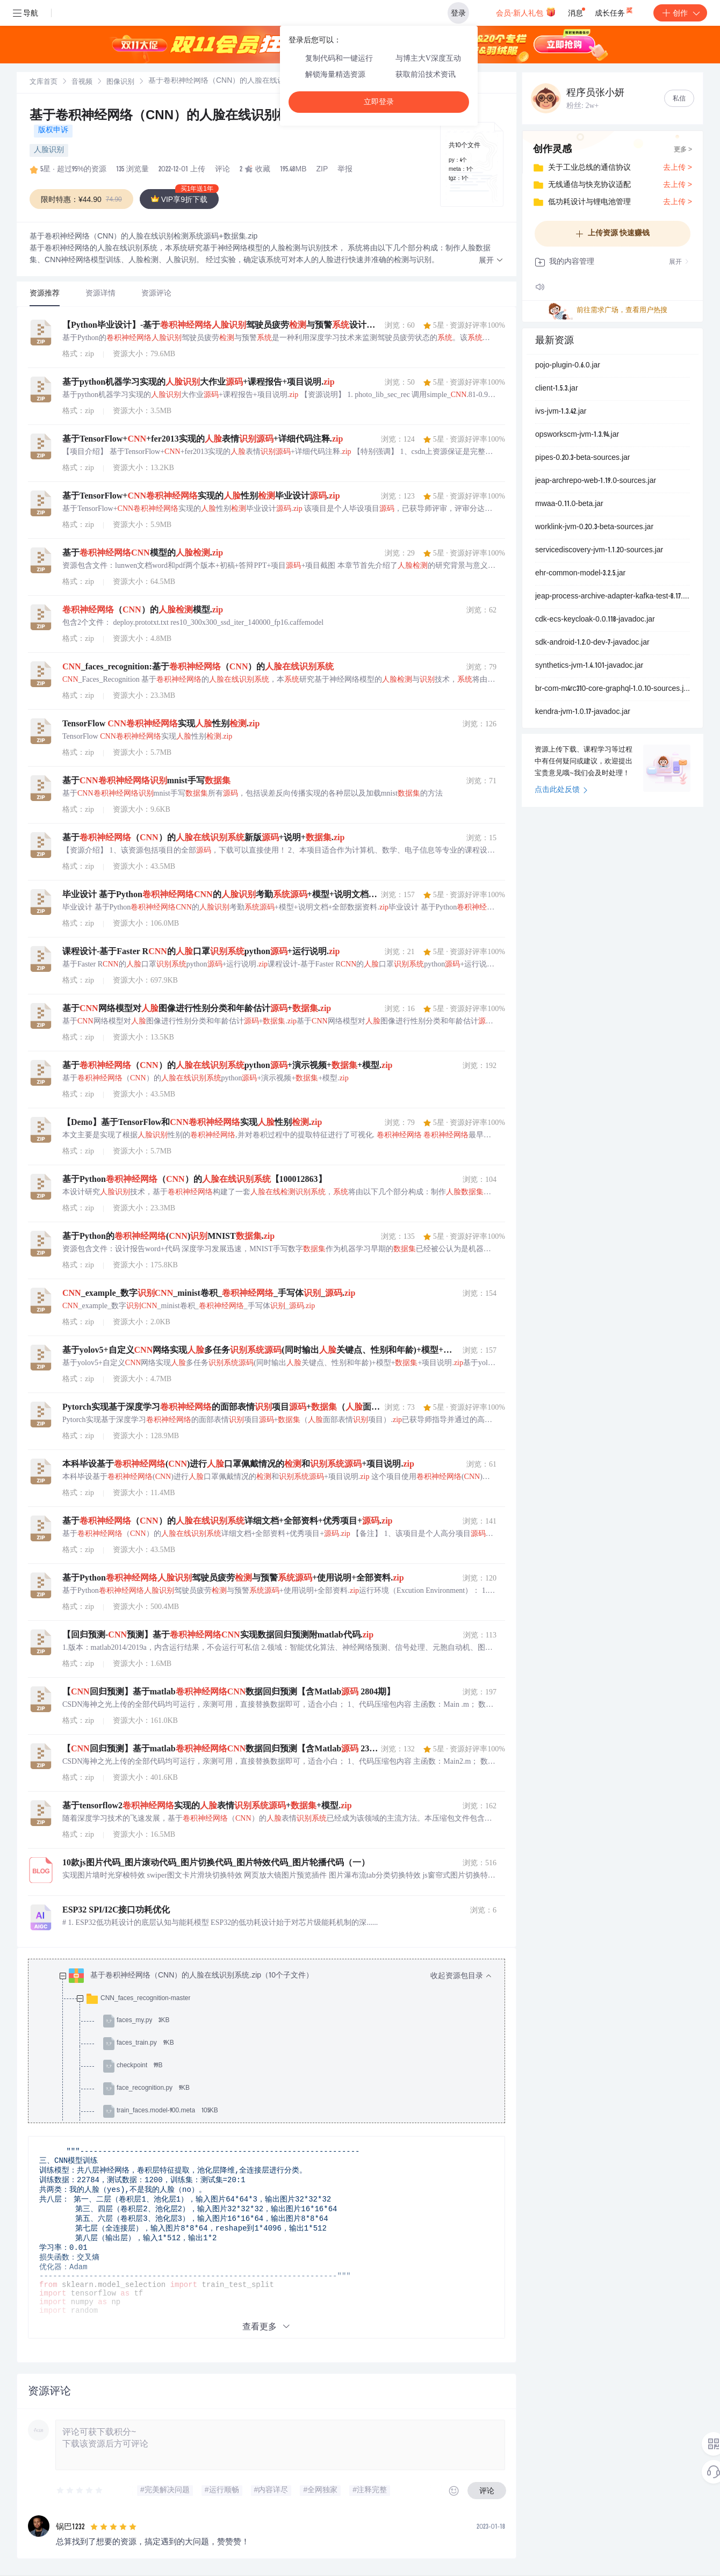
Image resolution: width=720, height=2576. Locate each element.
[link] (43, 82)
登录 (458, 13)
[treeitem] (275, 2100)
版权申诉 (53, 130)
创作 (680, 13)
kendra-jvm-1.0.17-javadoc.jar (582, 712)
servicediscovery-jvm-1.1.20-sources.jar (599, 550)
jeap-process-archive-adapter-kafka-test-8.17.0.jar (612, 597)
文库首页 (43, 82)
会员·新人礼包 (526, 11)
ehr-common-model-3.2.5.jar (580, 574)
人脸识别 (49, 150)
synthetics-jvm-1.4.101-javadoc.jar (589, 666)
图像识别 (120, 82)
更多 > (683, 150)
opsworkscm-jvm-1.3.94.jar (577, 435)
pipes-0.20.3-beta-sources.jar (582, 458)
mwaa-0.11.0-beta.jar (569, 504)
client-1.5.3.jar (556, 389)
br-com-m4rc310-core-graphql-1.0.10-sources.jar (612, 689)
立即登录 (379, 102)
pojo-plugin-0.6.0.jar (567, 366)
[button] (491, 261)
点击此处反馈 (561, 790)
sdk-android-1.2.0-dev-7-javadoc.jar (592, 643)
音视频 (81, 82)
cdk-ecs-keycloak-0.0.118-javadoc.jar (595, 620)
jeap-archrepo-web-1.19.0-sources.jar (595, 481)
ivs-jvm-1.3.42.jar (560, 412)
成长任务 (614, 11)
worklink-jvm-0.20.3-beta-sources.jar (594, 527)
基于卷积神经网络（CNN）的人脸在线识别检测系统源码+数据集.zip (226, 116)
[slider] (80, 2490)
